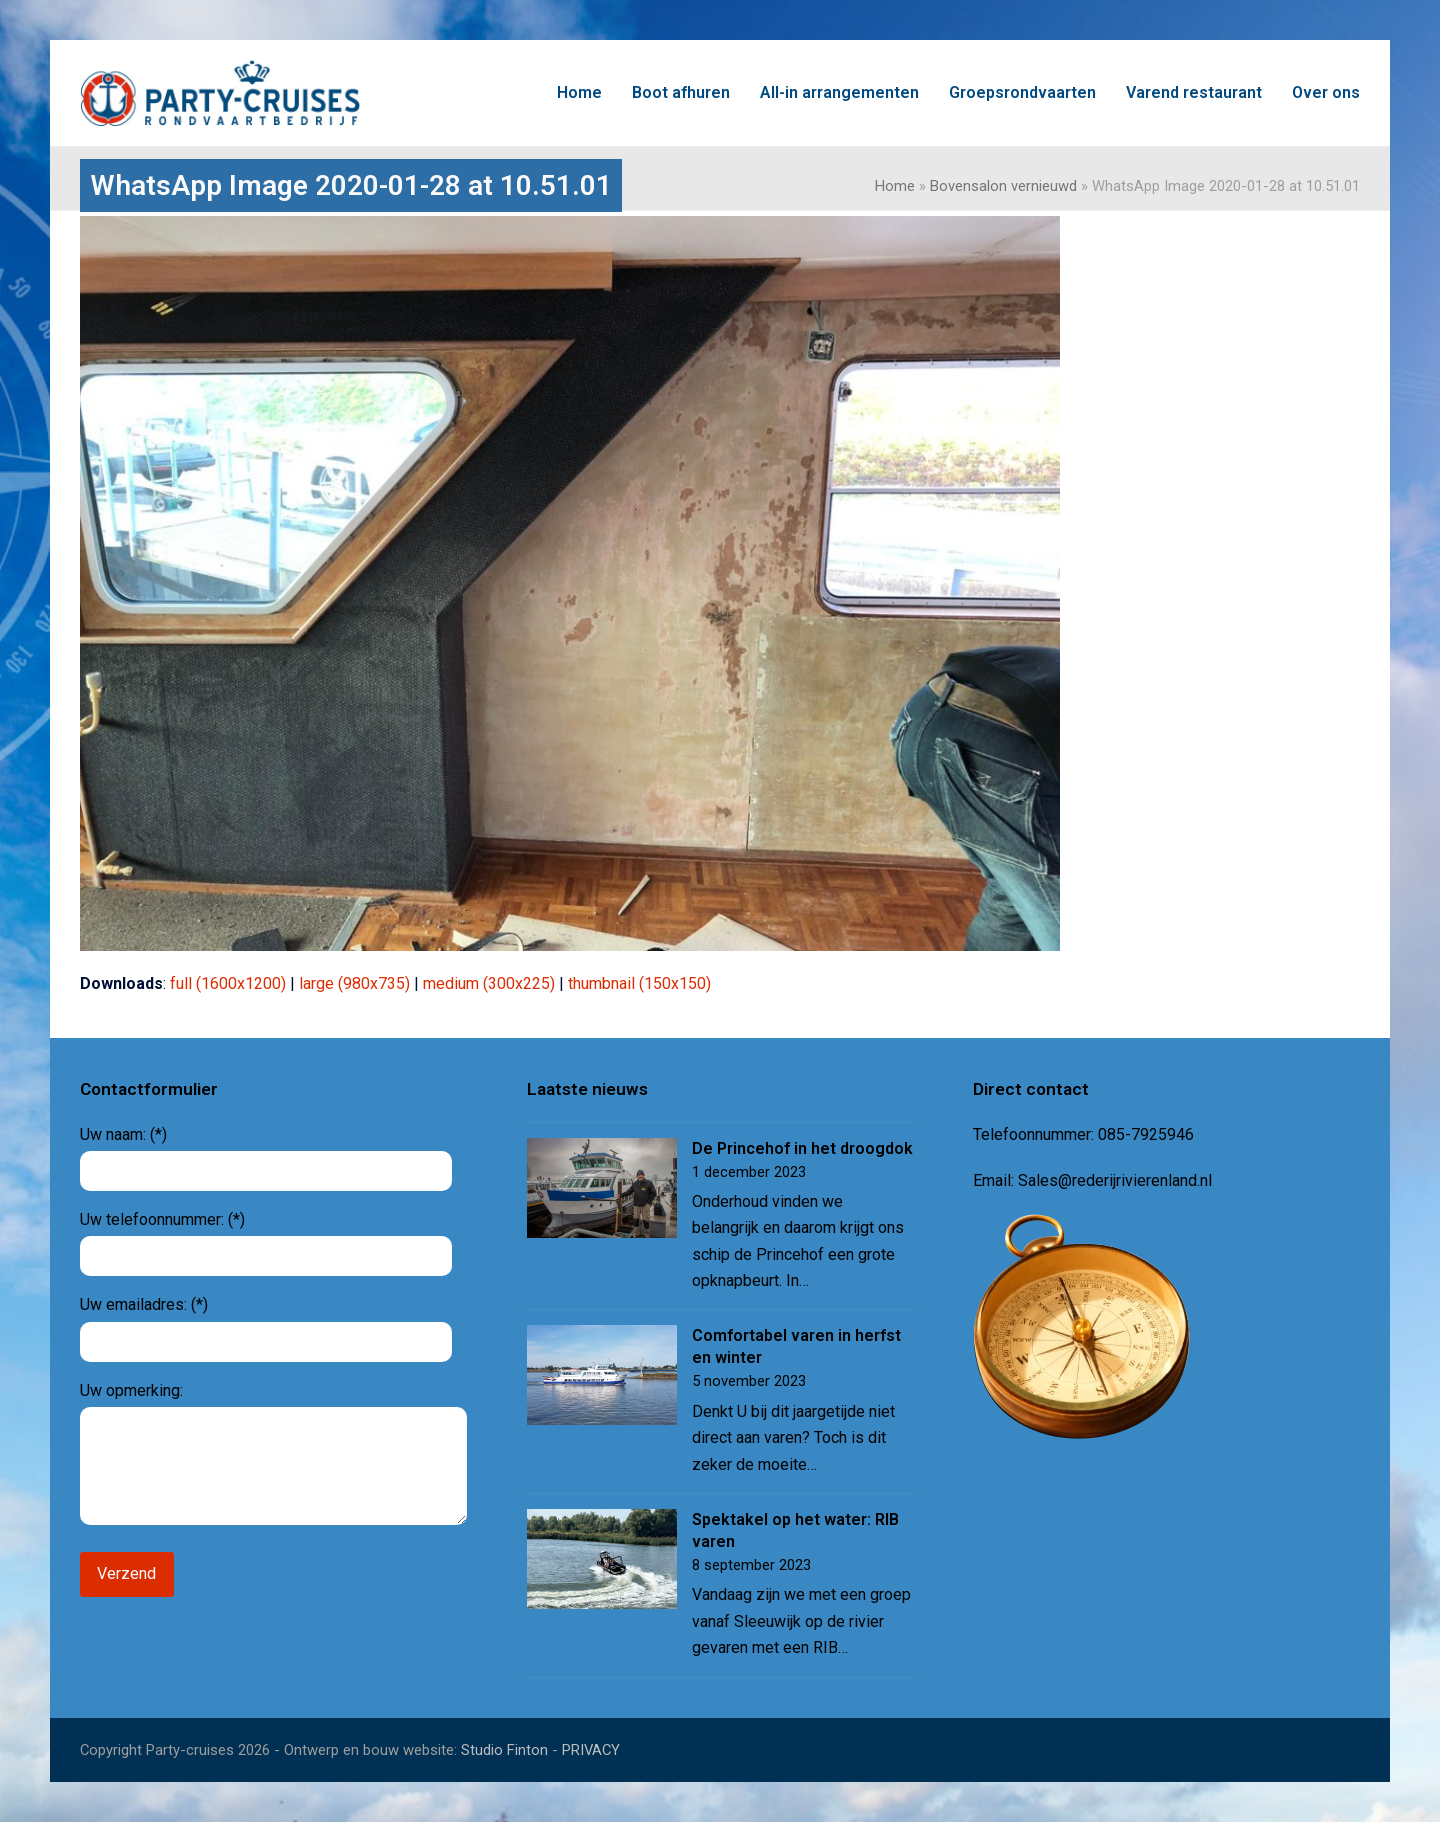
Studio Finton (504, 1750)
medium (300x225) (489, 983)
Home (895, 186)
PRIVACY (591, 1750)
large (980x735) (354, 983)
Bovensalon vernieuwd (1003, 186)
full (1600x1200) (228, 983)
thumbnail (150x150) (639, 983)
